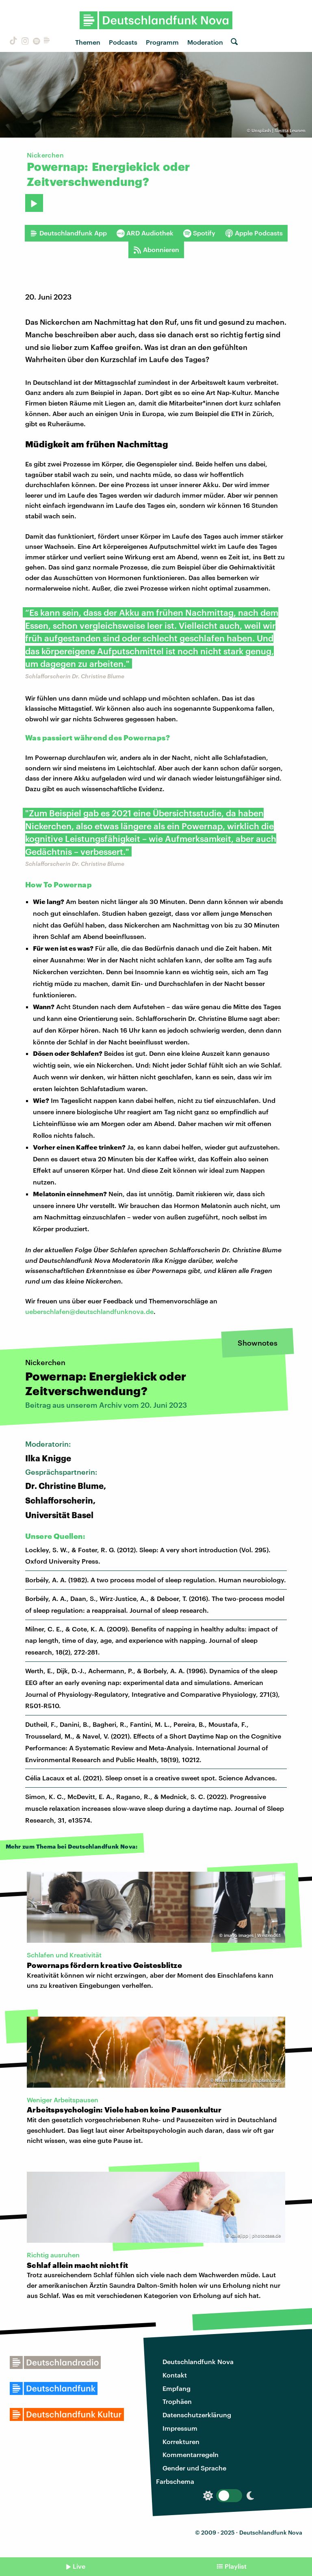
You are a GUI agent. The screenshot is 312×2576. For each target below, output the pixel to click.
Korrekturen (180, 2441)
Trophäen (177, 2401)
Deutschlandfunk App (68, 233)
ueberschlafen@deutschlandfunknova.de (89, 1311)
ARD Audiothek (145, 233)
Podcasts (123, 42)
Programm (162, 42)
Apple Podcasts (254, 233)
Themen (87, 42)
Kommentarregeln (190, 2454)
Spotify (199, 233)
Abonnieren (156, 250)
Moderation (205, 42)
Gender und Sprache (194, 2468)
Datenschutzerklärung (196, 2415)
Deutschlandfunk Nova (198, 2361)
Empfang (176, 2388)
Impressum (179, 2428)
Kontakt (174, 2375)
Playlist (236, 2566)
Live (79, 2566)
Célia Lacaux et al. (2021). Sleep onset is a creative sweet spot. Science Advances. (151, 1778)
